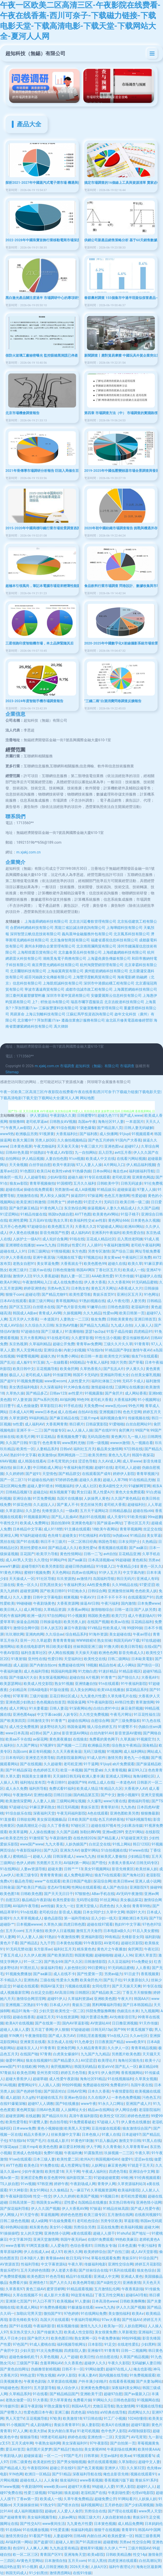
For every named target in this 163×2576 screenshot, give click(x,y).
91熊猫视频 (60, 1251)
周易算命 (17, 1014)
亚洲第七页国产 (18, 2301)
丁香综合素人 (11, 1856)
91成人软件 (107, 1757)
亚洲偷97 (94, 2350)
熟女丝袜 (117, 1640)
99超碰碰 (133, 1560)
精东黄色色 (93, 1949)
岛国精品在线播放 (92, 2202)
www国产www (42, 1844)
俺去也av (120, 1171)
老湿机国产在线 (93, 2492)
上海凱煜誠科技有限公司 (63, 983)
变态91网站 (145, 1832)
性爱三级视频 (35, 2492)
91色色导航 (55, 2276)
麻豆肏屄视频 (145, 1708)
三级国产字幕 (27, 2363)
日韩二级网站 (135, 1659)
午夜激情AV (33, 1795)
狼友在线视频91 (46, 2060)
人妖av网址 (67, 2517)
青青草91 (128, 2530)
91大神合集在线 (76, 1387)
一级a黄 (71, 1511)
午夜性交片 (14, 1523)
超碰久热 (47, 1356)
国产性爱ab (104, 1770)
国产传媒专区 (54, 1430)
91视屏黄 (46, 1134)
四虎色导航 (118, 2171)
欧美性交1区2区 (13, 1659)
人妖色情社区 (78, 1967)
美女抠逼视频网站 (68, 1677)
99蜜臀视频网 (27, 1356)
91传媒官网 (62, 1375)
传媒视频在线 (139, 1418)
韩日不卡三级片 (66, 1541)
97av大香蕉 (111, 2319)
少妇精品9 (34, 1690)
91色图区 (27, 1171)
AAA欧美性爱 (102, 1276)
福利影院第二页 (79, 2178)
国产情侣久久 (143, 1677)
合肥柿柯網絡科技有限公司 (32, 927)
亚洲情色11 (38, 2282)
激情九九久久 (91, 2326)
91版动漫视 (76, 1690)
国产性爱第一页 (93, 1974)
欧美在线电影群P (43, 1646)
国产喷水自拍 (68, 2505)
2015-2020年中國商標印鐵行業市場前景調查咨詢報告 (42, 528)
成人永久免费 (27, 1788)
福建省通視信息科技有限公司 (114, 940)
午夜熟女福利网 (51, 2443)
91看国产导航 (40, 2536)
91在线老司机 (58, 1337)
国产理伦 (109, 1862)
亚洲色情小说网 (148, 2202)
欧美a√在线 (132, 1622)
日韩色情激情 (63, 1270)
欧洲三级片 (18, 1270)
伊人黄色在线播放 (23, 1233)
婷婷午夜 (61, 2184)
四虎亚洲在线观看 (126, 2560)
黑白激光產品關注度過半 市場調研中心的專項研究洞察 (42, 298)
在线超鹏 (32, 2116)
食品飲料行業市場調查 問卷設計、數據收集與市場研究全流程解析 (121, 586)
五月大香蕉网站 (32, 1337)
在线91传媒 (89, 2573)
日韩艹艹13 (82, 1869)
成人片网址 (31, 1708)
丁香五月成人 (16, 1955)
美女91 (99, 2073)
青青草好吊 (121, 1807)
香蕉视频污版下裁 (118, 2480)
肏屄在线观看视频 (101, 2461)
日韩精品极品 (120, 1511)
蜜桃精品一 (33, 1856)
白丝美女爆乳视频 (145, 1375)
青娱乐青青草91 (71, 2424)
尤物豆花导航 (103, 2406)
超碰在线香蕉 (31, 2017)
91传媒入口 (118, 1566)
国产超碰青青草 (12, 2517)
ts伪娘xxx (129, 1535)
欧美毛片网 (25, 1436)
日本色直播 (129, 2245)
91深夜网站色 (93, 1708)
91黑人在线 (151, 2140)
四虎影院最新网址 (81, 1757)
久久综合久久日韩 (39, 1325)
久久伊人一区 (124, 2048)
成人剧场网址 (45, 2424)
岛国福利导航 (118, 1578)
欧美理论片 (114, 2060)
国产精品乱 (38, 1943)
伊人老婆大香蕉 (64, 2270)
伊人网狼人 (9, 2215)
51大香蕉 (40, 2400)
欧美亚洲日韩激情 (30, 1202)
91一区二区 (36, 1961)
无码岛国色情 (98, 1436)
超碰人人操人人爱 (20, 2029)
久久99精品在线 (137, 1585)
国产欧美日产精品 (39, 1887)
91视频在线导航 (149, 2406)
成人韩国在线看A (31, 1461)
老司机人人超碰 (127, 1467)
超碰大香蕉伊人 (22, 2079)
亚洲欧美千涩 (91, 2394)
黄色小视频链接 (50, 2128)
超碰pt (50, 2511)
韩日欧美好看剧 (71, 1646)
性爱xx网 (110, 1313)
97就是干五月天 (140, 2165)
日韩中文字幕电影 (59, 1597)
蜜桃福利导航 (150, 1801)
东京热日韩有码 (121, 2202)
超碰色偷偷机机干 (23, 2357)
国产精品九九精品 (94, 1325)
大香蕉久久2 (85, 1226)
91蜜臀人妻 (38, 2122)
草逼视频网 (49, 2215)
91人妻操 (82, 2301)
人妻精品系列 (47, 1449)
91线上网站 (132, 1844)
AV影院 (114, 1535)
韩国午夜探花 (143, 1455)
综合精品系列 (91, 1634)
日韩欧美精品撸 (122, 2554)
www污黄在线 (125, 1801)
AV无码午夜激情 (139, 1893)
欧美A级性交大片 (112, 1486)
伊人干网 (93, 2147)
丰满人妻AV (87, 2375)
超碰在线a (13, 1189)
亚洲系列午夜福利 (106, 1233)
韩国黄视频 (89, 1955)
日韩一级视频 (97, 1443)
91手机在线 (73, 1405)
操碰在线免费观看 (38, 1189)
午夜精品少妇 (140, 1566)
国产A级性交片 (108, 2282)
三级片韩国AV (142, 2548)
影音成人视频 (77, 1912)
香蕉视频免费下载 (71, 1436)
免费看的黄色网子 (114, 1739)
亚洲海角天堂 (78, 2554)
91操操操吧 (9, 2233)
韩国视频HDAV (108, 2159)
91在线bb (13, 2530)
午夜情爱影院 (122, 2091)
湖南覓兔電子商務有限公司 (64, 958)
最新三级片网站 (41, 1300)
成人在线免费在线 (67, 1282)
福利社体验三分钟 (106, 1381)
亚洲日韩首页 (145, 1319)
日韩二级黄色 (20, 2461)
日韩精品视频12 (18, 1492)
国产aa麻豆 (151, 1548)
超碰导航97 (43, 1566)
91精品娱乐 (106, 1189)
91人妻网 (16, 1937)
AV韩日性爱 (138, 1702)
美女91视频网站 (106, 1869)
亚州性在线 (53, 1659)
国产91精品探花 (29, 1770)
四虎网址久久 (139, 2412)
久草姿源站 (14, 1511)
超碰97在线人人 (118, 2369)
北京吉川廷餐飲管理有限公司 (92, 921)
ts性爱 (18, 1424)
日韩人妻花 (71, 1708)
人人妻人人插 (54, 1801)
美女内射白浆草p (65, 2431)
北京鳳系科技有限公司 (132, 934)
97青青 (54, 2054)
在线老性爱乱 (128, 2344)
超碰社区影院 (141, 1943)
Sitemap (12, 1072)
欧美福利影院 (129, 2190)
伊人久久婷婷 (64, 2196)
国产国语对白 (54, 2091)
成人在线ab (67, 1412)
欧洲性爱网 (18, 1220)
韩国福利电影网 (80, 1671)
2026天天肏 (84, 2567)
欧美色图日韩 (62, 2338)
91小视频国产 (21, 2424)
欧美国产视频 (87, 2196)
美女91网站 (39, 2190)
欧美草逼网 (29, 1832)
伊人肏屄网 (116, 2073)
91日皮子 (135, 1974)
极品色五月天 (16, 2054)
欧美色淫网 (32, 2073)
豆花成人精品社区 (100, 1239)
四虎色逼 (78, 2412)
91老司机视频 (92, 2431)
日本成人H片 (68, 2005)
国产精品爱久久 (73, 2060)
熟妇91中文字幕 (23, 1455)
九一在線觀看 (57, 1362)
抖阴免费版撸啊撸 (107, 2011)
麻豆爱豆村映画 (71, 2147)
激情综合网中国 (38, 1628)
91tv (89, 2258)
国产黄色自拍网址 (14, 2369)
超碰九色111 (108, 1115)
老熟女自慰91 (24, 1263)
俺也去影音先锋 (116, 2474)
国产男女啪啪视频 (71, 2461)
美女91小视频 (60, 2227)
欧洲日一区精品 (37, 2474)
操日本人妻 (22, 1467)
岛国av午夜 (87, 1121)
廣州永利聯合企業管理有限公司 (50, 946)
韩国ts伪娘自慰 (60, 1214)
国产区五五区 (20, 1307)
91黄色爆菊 (86, 1128)
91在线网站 (18, 1869)
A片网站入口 (114, 1165)
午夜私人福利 (97, 1362)
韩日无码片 (140, 1578)
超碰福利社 (136, 1504)
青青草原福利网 (12, 2252)
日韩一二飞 (103, 1554)
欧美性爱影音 (71, 1899)
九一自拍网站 (85, 1152)
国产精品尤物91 (54, 1294)
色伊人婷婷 (36, 1862)
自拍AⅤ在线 (87, 1412)
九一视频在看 (142, 1443)
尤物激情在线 (27, 1196)
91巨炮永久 (89, 1591)
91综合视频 (65, 1128)
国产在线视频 (42, 1764)
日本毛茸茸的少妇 (61, 1461)
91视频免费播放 (22, 1974)
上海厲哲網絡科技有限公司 (135, 989)
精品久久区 (124, 1788)
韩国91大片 (142, 1912)
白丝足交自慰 (51, 1992)
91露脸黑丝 (93, 2153)
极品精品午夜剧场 (43, 1899)
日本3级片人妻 (35, 2258)
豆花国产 (38, 1554)
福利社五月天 (84, 1449)
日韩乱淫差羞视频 (98, 2036)
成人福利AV (80, 1233)
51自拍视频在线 (125, 1850)
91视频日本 (109, 2196)
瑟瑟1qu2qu (95, 1331)
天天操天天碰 (100, 1653)
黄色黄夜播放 (71, 1739)
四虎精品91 (143, 1331)
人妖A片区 (104, 2567)
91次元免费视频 (49, 2350)
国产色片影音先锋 (70, 1307)
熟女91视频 (79, 1683)
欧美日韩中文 (24, 1368)
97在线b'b (95, 1350)
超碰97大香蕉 (79, 2486)
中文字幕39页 (24, 2239)
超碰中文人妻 (149, 2461)
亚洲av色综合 (75, 2097)
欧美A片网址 (10, 1282)
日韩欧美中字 (108, 1183)
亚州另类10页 (54, 2073)
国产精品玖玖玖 (54, 2116)
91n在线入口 (125, 2036)
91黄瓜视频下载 (145, 2029)
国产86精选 (18, 1665)
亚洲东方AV (80, 1850)
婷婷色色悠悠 (138, 2116)
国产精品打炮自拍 (68, 2449)
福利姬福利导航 (142, 1171)
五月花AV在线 (40, 1220)
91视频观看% (144, 2455)
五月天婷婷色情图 (34, 2270)
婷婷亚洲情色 (34, 1288)
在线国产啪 (38, 2054)
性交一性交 (42, 2196)
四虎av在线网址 (100, 1572)
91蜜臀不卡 (138, 1727)
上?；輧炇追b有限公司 (51, 1002)
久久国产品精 (148, 1208)
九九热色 (139, 1807)
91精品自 (146, 1535)
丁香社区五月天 (108, 1270)
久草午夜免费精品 (78, 2499)
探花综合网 (110, 1881)
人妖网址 (98, 2165)
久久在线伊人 (99, 2097)
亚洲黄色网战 (143, 1177)
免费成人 (16, 1597)
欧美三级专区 (36, 1875)
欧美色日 (31, 2165)
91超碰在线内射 (41, 1480)
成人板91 (23, 1362)
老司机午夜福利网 (145, 1245)
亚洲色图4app (35, 1714)
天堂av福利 (109, 2455)
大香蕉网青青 (56, 1424)
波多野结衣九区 (63, 1727)
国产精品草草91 (13, 1912)
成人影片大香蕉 (56, 2295)
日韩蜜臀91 (86, 1115)
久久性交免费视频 (104, 1714)
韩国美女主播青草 (47, 1776)
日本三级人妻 (44, 2159)
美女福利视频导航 (41, 2517)
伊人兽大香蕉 (95, 1282)
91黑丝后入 (33, 1967)
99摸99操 (147, 1628)
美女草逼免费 (48, 1263)
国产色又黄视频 (90, 2468)
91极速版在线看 (81, 2307)
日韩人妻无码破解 (138, 1128)
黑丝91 (26, 2387)
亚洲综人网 (18, 1535)
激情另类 (125, 1757)
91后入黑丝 (100, 2560)
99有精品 (121, 1937)
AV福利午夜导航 (33, 1906)
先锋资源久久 (53, 1511)
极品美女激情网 (109, 1449)
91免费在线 (49, 2165)
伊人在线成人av (40, 2252)
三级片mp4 (89, 1418)
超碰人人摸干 (104, 2233)
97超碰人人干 (108, 2122)
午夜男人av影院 (18, 1128)
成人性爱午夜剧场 (67, 2079)
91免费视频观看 (143, 2375)
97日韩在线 (133, 1449)
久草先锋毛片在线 (138, 1696)
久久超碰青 (63, 1764)
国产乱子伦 (118, 1980)
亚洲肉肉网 (49, 1634)
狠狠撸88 (16, 1121)
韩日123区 (152, 1844)
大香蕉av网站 (92, 1609)
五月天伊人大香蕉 (23, 1319)
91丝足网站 (116, 1899)
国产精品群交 (69, 1473)
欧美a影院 (99, 2554)
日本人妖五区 (64, 1628)
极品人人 (16, 1375)
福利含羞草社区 (48, 1653)
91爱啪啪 (116, 1424)
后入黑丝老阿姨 (130, 1239)
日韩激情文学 (51, 1720)
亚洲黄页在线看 (40, 2042)
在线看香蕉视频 (121, 2381)
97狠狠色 (91, 1893)
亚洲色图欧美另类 (132, 1813)
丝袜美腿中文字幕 (65, 2134)
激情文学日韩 (130, 2140)
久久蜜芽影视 (82, 1337)
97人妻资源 (22, 1399)
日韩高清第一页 (22, 2202)
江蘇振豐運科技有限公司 (59, 1008)
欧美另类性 (97, 1455)
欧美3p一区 (113, 2326)
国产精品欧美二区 (115, 1992)
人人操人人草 (16, 1782)
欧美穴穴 (131, 1616)
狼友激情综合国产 (136, 2128)
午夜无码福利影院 (79, 1813)
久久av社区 (146, 2036)
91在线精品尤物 (142, 1480)
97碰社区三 (87, 1825)
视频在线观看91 (143, 2474)
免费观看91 (14, 1628)
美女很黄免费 (105, 2332)
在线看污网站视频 (131, 1158)
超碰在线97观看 (110, 1924)
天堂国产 (125, 2437)
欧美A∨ (138, 2313)
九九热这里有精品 (67, 2548)
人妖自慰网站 (135, 2326)
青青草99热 (148, 1906)
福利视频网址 (92, 2505)
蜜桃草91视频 (95, 2548)
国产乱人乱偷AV (64, 1517)
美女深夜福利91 (79, 2443)
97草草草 (37, 1696)
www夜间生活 (53, 2523)
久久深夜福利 (51, 1387)
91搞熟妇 (37, 1152)
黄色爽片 (118, 1436)
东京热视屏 (18, 1344)
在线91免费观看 (104, 2239)
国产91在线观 (20, 2326)
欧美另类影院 (65, 1566)
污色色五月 (151, 2097)
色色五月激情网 (117, 1196)
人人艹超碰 (69, 2357)
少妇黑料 (148, 2344)
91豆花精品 (45, 1436)
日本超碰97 (131, 2134)
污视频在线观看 (85, 1986)
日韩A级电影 (54, 1690)
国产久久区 (77, 1961)
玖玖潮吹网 (29, 1634)
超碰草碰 (43, 2079)
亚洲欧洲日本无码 (140, 1918)
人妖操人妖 (147, 2499)
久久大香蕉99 (119, 1282)
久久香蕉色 (73, 2363)
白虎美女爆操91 (75, 2054)
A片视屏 (107, 1677)
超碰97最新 (144, 2424)
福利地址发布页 (41, 1782)
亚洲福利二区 (149, 2332)
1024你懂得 (137, 2418)
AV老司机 (120, 1943)
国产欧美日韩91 (66, 1591)
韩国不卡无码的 (85, 1375)
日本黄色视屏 (21, 1146)
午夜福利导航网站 (85, 2319)
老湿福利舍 (140, 1307)
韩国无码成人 (24, 2573)
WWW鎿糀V (98, 1640)
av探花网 (51, 1739)
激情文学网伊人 (12, 1961)
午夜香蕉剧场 (132, 2289)
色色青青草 (51, 1443)
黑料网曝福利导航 (114, 2005)
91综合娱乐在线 (27, 1813)
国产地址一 (141, 2233)
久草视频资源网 (103, 2190)
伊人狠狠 (67, 2029)
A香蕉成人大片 (130, 1288)
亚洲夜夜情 (132, 2282)
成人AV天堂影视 (148, 2252)
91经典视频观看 (147, 2178)
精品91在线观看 (79, 2276)
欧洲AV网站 (133, 1226)
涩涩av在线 (143, 2159)
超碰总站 (40, 1492)
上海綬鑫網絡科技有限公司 (124, 952)
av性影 (100, 1220)
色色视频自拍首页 (65, 1702)
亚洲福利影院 (101, 1937)
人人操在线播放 (52, 1832)
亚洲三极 (61, 2412)
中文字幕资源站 (53, 2264)
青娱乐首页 (101, 1807)
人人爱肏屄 (62, 2245)
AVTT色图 (83, 1214)
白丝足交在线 (111, 1844)
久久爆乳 (105, 1801)
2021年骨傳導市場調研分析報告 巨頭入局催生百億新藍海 (42, 470)
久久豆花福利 (122, 1961)
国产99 (124, 2029)
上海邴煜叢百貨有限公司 (37, 952)
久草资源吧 (18, 1418)
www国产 (17, 2066)
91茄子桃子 (130, 1214)
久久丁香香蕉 (65, 1825)
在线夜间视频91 (148, 2215)
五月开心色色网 (12, 1226)
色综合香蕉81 (84, 2245)
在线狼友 (91, 1739)
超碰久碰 (75, 1177)
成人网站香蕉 (136, 1393)
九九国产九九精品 (104, 2054)
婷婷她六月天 (11, 1998)
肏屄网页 (142, 1949)
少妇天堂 (53, 2011)
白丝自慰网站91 (139, 1424)
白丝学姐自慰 (40, 1165)
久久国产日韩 (16, 1443)
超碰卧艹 (17, 1924)
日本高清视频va (111, 1560)
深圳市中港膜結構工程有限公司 (109, 983)
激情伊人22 (22, 1276)
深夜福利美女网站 (126, 2387)
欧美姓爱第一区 (120, 2536)
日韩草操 (91, 2455)
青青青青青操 (76, 1640)
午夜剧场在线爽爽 (121, 2449)
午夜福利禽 (73, 2153)
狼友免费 (98, 1319)
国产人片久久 (60, 2282)
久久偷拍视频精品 (71, 1140)
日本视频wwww (39, 1924)
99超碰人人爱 (103, 2486)
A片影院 (12, 2017)
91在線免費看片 (62, 2221)
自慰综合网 (113, 1720)
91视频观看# (142, 1134)
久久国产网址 (36, 1745)
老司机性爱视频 (133, 2196)
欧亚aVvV (115, 2066)
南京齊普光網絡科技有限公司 (55, 964)
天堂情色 (49, 1473)
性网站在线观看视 (95, 1887)
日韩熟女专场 (108, 2245)
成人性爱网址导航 (75, 2165)
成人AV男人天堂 (29, 1560)
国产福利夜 (89, 1134)
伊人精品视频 (33, 1158)
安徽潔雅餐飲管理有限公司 (101, 1008)
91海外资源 (113, 1634)
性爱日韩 (71, 1659)
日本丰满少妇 (11, 1578)
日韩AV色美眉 (16, 1152)
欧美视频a (65, 2301)
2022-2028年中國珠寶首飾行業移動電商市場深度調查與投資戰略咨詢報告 (42, 240)
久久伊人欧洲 (40, 1955)
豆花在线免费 (108, 2227)
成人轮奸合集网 (55, 1239)
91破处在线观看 (33, 1986)
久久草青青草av (135, 2147)
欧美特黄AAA (149, 2449)
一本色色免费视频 (126, 2097)
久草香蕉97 (14, 2289)
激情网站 (20, 1646)
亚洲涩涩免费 (31, 2178)
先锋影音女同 (141, 1937)
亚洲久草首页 (151, 1955)
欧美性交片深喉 (117, 1356)
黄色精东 (150, 1560)
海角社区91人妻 (111, 1121)
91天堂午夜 (29, 2215)
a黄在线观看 (81, 2233)
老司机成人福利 (38, 1375)
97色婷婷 (71, 2313)
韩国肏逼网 (91, 1702)
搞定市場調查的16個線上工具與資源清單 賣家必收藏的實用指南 (121, 182)
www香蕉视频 (91, 2480)
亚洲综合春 (53, 1350)
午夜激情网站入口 (36, 1282)
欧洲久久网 (77, 2252)
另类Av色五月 (58, 1288)
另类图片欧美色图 (135, 2054)
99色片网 (135, 1405)
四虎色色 (114, 1906)
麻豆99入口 (148, 1770)
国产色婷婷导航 (29, 2091)
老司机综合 (56, 1912)
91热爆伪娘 (81, 1171)
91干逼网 (101, 1764)
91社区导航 (60, 1578)
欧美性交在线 (111, 1659)
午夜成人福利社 (94, 2171)
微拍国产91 (53, 2313)
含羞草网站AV (51, 2363)
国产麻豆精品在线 (64, 1418)
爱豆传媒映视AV (135, 1337)
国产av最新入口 (137, 2394)
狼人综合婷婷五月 (112, 1727)
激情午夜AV (142, 1350)
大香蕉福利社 (67, 1134)
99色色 (14, 1708)
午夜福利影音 (44, 2326)
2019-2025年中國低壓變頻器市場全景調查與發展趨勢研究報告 (121, 470)
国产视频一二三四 (80, 1745)
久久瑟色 (32, 1511)
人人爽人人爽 (40, 2548)
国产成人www (131, 1115)
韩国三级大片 (89, 2517)
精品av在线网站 (100, 2110)
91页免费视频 (44, 1498)
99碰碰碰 (37, 1603)
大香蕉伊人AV (146, 1788)
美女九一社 (72, 1906)
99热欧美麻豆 (130, 2239)
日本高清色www (105, 2301)
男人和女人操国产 (54, 1196)
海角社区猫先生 (138, 2060)
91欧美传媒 (136, 1517)
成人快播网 (108, 1134)
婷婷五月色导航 (79, 2073)
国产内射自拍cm (59, 1665)
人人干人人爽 (43, 1128)
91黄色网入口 (51, 1208)
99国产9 (142, 1430)
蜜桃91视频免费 (53, 1572)
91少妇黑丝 (45, 2573)
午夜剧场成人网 (83, 2184)
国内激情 (141, 1603)
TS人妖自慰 (9, 2184)
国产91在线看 (40, 1541)
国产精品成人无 (12, 2468)
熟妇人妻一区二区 (75, 1276)
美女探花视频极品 (60, 1819)
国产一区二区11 (13, 1480)
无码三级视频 (103, 1751)
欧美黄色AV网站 (106, 1214)
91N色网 (16, 2474)
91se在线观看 (20, 2159)
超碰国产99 (86, 1782)
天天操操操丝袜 (25, 2505)
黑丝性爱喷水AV (46, 1548)
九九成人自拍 (121, 1325)
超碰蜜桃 (110, 2542)
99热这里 (27, 2375)
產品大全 (29, 124)
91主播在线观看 (85, 1529)
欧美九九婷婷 (20, 1591)
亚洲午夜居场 (43, 1257)
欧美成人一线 (134, 1270)
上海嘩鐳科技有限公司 (124, 927)
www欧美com (55, 2486)
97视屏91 (56, 1745)
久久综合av (69, 1634)
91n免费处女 (145, 1961)
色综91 (22, 2548)
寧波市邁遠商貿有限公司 (44, 989)
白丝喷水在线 (43, 1307)
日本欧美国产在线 (91, 1819)
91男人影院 (125, 2486)
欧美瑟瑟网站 (26, 1683)
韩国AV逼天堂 (59, 1986)
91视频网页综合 (13, 1850)
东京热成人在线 (67, 2042)
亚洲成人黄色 (132, 2276)
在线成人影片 (58, 2140)
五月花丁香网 (47, 2029)
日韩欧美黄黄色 (119, 1319)
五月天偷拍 (46, 1930)
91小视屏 (34, 2567)
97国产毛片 (36, 2140)
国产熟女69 (57, 1961)
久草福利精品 (40, 1344)
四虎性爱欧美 (17, 1603)
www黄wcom (55, 1381)
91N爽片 (23, 2036)
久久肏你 (130, 1906)
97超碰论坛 (30, 1807)
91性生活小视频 (108, 1337)
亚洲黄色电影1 (88, 1523)
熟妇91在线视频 (92, 1517)
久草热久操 (15, 1393)
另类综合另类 (84, 2227)
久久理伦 (51, 1560)
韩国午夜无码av (76, 2239)
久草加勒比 (127, 2461)
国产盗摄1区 (44, 2542)
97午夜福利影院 (115, 1702)
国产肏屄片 (114, 1393)
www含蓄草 (17, 2245)
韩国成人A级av (25, 1313)
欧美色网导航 (84, 2282)
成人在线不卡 (68, 1974)
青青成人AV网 (50, 1313)
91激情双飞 (49, 1838)
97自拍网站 (69, 1616)
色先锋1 (63, 1535)
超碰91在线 (103, 1467)
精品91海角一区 (31, 2011)
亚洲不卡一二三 (29, 1430)
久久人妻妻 (34, 1597)
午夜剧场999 (31, 2486)
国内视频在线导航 (113, 2375)
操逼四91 (78, 1196)
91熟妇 (59, 1937)
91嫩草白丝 (96, 1307)
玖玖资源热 (80, 1578)
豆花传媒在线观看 (106, 2128)
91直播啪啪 (74, 1331)
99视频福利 (64, 1486)
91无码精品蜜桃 (145, 1282)
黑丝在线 (20, 1541)
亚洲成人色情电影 (27, 2153)
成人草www (132, 1461)
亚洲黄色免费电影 (95, 2387)
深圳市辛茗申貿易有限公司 (68, 995)
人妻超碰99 (62, 2536)
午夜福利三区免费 (136, 1257)
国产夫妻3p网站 (149, 2381)
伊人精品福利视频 (140, 1165)
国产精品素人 (119, 1838)
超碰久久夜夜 (90, 1480)
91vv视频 (28, 2184)
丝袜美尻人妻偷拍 (122, 1856)
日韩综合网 (110, 1591)
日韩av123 (58, 1393)
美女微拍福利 (119, 2313)
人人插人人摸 (49, 2085)
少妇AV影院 (56, 1177)
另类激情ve (63, 1189)
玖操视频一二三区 (118, 2153)
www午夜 (88, 2103)
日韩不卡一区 (73, 2369)
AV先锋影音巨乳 (130, 2017)
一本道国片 (135, 1121)
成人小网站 (142, 1665)
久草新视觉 (127, 2332)
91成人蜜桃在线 (42, 2344)
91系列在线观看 (122, 2270)
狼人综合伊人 (68, 2387)
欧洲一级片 (49, 1616)
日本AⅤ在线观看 (13, 1300)
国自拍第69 (65, 1523)
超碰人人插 (53, 1856)
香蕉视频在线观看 (125, 1548)
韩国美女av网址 (49, 2202)
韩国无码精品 (94, 2066)
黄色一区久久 (40, 1585)
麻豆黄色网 (117, 2165)
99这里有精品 (82, 2295)
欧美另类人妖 (86, 1622)
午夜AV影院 (24, 1653)
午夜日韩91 (65, 1782)
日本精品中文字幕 (34, 1529)
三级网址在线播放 (129, 1387)
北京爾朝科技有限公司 (28, 971)
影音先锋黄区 (11, 1825)
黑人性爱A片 (103, 1492)
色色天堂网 (132, 1412)
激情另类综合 (16, 2536)
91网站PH (69, 1560)
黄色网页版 (25, 2110)
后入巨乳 (105, 1152)
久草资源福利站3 (131, 2184)
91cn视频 (76, 1158)
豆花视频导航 (47, 1368)
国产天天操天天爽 (133, 1986)
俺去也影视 (142, 2369)
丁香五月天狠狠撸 (146, 1992)
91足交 (110, 2344)
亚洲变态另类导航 (50, 1757)
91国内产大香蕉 (128, 1140)
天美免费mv (93, 1405)
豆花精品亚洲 (140, 1554)
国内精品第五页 (97, 1795)
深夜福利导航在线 (86, 2474)
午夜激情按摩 (77, 1937)
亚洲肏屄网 (72, 2048)
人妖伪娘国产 (87, 1844)
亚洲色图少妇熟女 (34, 1702)
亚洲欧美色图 (112, 1998)
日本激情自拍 (59, 2560)
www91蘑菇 (22, 1566)
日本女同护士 (142, 1541)
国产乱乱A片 (113, 1368)
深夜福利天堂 (52, 1813)
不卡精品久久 (16, 1980)
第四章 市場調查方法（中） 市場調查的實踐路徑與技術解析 (121, 413)
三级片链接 (55, 1696)
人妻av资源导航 (42, 1869)
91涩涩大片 (93, 1202)
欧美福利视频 (131, 2227)
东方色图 (79, 1251)
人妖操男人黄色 (96, 1498)
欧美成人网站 (27, 2307)
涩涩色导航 (87, 1461)
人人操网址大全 (73, 2110)
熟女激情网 (125, 2406)
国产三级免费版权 (138, 1720)
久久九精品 (92, 1313)
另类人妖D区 (45, 1140)
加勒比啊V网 (101, 1832)
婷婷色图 (74, 1202)
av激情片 (98, 1578)
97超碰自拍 (30, 1331)
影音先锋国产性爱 (54, 1233)
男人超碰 (7, 2036)
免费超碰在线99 (87, 1665)
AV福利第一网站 (87, 1862)
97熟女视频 (46, 2375)
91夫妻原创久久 (142, 1980)
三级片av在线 (40, 1270)
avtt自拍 (121, 1554)
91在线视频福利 (124, 2079)
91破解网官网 (139, 1486)
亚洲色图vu (113, 1146)
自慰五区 (20, 1899)
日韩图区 (91, 1992)
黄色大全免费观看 (129, 1492)
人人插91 (94, 1245)
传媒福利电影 (95, 2264)
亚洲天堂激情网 (49, 2239)
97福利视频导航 (148, 1819)
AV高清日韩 (73, 1992)
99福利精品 (38, 1418)
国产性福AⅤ (131, 2319)
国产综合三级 (122, 1251)
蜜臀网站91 (27, 2085)
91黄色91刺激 (82, 2140)
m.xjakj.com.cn (28, 852)
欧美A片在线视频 (26, 2023)
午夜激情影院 (43, 2036)
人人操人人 (143, 1325)
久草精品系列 (20, 2394)
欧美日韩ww (131, 1881)
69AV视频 (8, 1461)
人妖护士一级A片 (26, 1239)
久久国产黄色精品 (125, 1498)
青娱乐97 (140, 2517)
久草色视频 (49, 2357)
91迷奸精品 (124, 1671)
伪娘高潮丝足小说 (38, 1825)
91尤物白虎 (103, 1671)
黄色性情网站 (82, 1554)
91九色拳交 (91, 2042)
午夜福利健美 (27, 1671)
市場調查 (67, 1066)
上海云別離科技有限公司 (45, 1014)
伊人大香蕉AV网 (75, 2208)
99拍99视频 (71, 2085)
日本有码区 (25, 1757)
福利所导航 (49, 1788)
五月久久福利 (84, 1183)
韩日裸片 (76, 1424)
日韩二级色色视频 (14, 2221)
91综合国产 (151, 2258)
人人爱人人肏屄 (70, 2511)
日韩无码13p (106, 2029)
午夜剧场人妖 (11, 2455)
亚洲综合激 (22, 1498)
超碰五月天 (53, 2017)
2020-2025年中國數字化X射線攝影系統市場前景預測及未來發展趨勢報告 (121, 643)
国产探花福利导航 (14, 2208)
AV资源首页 (9, 2264)
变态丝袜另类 (91, 1504)
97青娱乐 (13, 2073)
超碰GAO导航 (136, 2295)
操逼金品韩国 (39, 1622)
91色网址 (151, 1294)
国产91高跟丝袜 (88, 2542)
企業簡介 (15, 862)
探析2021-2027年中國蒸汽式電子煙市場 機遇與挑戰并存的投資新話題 (42, 182)
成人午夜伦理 (118, 1300)
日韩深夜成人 (74, 1856)
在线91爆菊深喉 (13, 2103)
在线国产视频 (110, 1622)
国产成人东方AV (69, 2036)
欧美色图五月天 (60, 1226)
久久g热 (28, 2097)
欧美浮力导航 (58, 1554)
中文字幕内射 (150, 1572)
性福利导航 (30, 2264)
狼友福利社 (69, 2480)
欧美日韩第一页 (132, 1313)
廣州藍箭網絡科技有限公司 (106, 971)
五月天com (26, 1930)
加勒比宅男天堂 (29, 2313)
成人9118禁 (60, 1529)
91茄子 (34, 1443)
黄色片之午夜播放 (118, 1949)
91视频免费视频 (30, 1381)
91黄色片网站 (27, 1572)
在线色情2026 (95, 1838)
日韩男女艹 (56, 1202)
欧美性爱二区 (68, 2159)
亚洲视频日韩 (110, 1412)
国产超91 (7, 1381)
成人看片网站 (11, 1795)
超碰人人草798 (115, 1480)
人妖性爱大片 (79, 1381)
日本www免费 (24, 2128)
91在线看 (40, 2394)
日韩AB (79, 2536)
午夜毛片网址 (132, 1714)
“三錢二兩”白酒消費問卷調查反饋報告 (112, 701)
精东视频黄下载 (62, 1492)
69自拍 (93, 2412)
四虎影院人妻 (75, 2350)
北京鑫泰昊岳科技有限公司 (80, 952)
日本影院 (95, 2344)
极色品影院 (60, 1918)
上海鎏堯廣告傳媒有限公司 (109, 958)
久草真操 (138, 1739)
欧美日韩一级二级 (134, 1202)
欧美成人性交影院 (53, 1683)
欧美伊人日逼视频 (71, 1930)
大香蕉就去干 (71, 1263)
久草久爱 (23, 1776)
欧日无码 (77, 2258)
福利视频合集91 (113, 1418)
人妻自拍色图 (56, 1158)
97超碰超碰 (85, 2029)
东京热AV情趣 (66, 1325)
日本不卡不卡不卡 (124, 1597)
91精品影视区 (146, 1671)
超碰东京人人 (33, 2048)
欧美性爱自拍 (133, 1233)
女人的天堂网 (31, 2233)
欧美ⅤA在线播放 (127, 1690)
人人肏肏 (51, 2480)
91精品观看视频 (79, 2289)
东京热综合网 (75, 1208)
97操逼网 (94, 1196)
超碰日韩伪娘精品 (92, 1566)
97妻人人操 (146, 1189)
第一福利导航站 (84, 1918)
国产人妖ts (64, 1733)
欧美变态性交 (27, 1838)
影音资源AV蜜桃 (140, 1733)
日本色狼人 (91, 2134)
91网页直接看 (40, 2245)
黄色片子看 (18, 1943)
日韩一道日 (137, 1609)
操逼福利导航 (55, 1967)
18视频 (108, 1665)
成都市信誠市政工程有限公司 (89, 989)
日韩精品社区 (20, 1548)
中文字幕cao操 (60, 1714)
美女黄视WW (94, 2449)
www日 (6, 2005)
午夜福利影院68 (18, 2196)
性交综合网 (141, 2542)
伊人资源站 (39, 1115)
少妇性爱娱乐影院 (14, 1844)
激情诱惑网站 (68, 2573)
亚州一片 (40, 1640)
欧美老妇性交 (44, 2461)
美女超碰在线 (135, 1634)
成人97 (60, 2252)
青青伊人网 (107, 2184)
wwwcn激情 (119, 1443)
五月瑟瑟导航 (44, 2387)
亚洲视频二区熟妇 (28, 2005)
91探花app (8, 2147)
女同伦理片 (108, 1986)
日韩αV (66, 1449)
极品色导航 (31, 1881)
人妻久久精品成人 (120, 1208)
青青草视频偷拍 (42, 1183)
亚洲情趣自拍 (101, 1683)
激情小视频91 (139, 1795)
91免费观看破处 (82, 2122)
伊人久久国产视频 (45, 2208)
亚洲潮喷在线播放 (20, 1245)
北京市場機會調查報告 (22, 413)
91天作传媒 (124, 1276)
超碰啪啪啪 (109, 1955)
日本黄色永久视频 (145, 1220)
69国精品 (77, 1362)
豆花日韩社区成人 (80, 1696)
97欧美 (55, 2418)
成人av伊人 (14, 1875)
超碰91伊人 (63, 1998)
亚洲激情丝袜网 (133, 1591)
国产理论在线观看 (122, 2511)
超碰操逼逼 (126, 1189)
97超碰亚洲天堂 (145, 1838)
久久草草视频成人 (34, 1918)
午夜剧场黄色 (57, 1603)
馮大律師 (61, 1026)
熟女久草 (61, 1220)
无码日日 (111, 1202)
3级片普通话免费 (102, 2017)
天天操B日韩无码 (77, 1776)
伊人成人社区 (86, 1486)
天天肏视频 (18, 1165)
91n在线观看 (124, 1683)
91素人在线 (111, 2134)
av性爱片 (75, 1393)
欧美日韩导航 (144, 1646)
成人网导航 (46, 1609)
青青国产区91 (55, 2554)
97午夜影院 (102, 2443)
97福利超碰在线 (42, 1535)
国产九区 (62, 1850)
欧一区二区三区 (29, 2554)
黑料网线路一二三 (71, 1455)
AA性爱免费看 (111, 1585)
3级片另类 (118, 1362)
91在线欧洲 (35, 2066)
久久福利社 (14, 1745)
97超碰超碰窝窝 (106, 2178)
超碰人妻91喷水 (40, 1486)
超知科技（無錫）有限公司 (35, 53)
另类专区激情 (99, 1251)
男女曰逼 (84, 1492)
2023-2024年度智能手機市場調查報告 (34, 701)
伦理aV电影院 (142, 2492)
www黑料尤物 (73, 1443)
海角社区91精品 (96, 2079)
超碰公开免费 (63, 1344)
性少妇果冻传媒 (137, 1825)
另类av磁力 (117, 1974)
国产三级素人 (52, 1331)
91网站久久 (102, 2400)
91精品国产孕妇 (118, 1350)
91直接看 (16, 1819)
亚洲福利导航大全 (114, 1375)
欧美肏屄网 (69, 1368)
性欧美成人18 (127, 1628)
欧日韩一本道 (91, 1356)
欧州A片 (87, 2159)
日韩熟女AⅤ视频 (62, 1121)
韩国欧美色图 (111, 1616)
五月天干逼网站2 (93, 1511)
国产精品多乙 (37, 1393)
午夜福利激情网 (116, 1245)
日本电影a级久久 (128, 1930)
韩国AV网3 (85, 1270)
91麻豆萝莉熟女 (54, 1807)
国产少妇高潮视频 (138, 2505)
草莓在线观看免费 (109, 2258)
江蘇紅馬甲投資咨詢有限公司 (90, 1014)
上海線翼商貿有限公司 (65, 971)
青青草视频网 (138, 1529)
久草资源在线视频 (61, 2381)
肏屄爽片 (126, 1430)
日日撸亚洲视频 (132, 2023)
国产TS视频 (9, 1807)
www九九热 (45, 1245)
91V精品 (107, 1628)
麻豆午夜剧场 (87, 1628)
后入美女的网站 (99, 1690)
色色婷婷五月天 (56, 1770)
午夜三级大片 (92, 1146)
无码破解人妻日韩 (146, 2363)
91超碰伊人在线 (148, 1276)
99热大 (52, 2066)
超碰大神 (151, 2227)
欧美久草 (135, 1263)
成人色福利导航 (52, 1671)
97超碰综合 (36, 1226)
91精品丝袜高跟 (116, 2208)
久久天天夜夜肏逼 (76, 1751)
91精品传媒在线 (33, 1214)
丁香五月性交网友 (109, 2295)
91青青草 (141, 1344)
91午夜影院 (101, 1943)
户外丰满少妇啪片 (92, 2381)
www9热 (7, 1134)
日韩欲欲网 (35, 1819)
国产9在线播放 (67, 2103)
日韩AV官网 (76, 2091)
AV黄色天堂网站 (33, 2560)
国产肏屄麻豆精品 (23, 1208)
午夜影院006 (37, 2468)
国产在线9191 (105, 1430)
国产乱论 (7, 1362)
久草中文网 (123, 1912)
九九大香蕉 (65, 1844)
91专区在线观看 (97, 1177)
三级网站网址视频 (81, 1801)
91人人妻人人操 (39, 1937)
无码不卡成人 (133, 1381)
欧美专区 (12, 1751)
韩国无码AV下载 (139, 1640)
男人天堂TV (15, 2418)
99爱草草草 (17, 1622)
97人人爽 (23, 2431)
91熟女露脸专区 (57, 2406)
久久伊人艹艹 (119, 2548)
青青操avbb (58, 2258)
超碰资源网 (42, 1591)
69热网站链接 (16, 2227)
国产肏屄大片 (38, 2338)
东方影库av (50, 1949)
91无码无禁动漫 (26, 1949)
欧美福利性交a (82, 1220)
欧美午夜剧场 (63, 1165)
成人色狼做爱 (27, 1405)
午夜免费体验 (109, 2338)
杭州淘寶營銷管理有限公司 (101, 964)
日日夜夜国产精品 (116, 2042)
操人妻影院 (94, 2424)
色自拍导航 (58, 2122)
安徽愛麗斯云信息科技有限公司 (116, 995)
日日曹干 (7, 1405)
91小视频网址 (149, 1399)
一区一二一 (53, 2455)
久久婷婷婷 (14, 1473)
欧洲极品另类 (26, 1134)
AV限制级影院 (143, 2431)
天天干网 (72, 2171)
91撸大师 (123, 1646)
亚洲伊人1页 (114, 2468)
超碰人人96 (129, 1955)
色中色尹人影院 (117, 2431)
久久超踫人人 (44, 1504)
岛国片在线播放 (69, 1498)
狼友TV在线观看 (144, 1356)
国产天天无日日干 (68, 1893)
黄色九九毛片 (119, 1455)
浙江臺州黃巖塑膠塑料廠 (25, 995)
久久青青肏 (112, 2147)
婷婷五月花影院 (148, 2264)
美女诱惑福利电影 (23, 1387)
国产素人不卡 (68, 1504)
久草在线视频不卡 (27, 2295)
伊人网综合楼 (126, 2110)
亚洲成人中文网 (106, 2276)
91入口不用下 (44, 2301)
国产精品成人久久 (75, 1548)
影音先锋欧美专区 (23, 2319)
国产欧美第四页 (25, 1720)
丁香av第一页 (27, 2499)
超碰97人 (131, 1146)
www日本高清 (29, 1733)
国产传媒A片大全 (38, 1677)
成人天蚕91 (116, 1517)
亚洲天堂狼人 (94, 1906)
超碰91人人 (146, 2486)
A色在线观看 (106, 1813)
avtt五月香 (123, 1152)
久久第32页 (135, 2468)
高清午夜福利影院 (83, 2116)
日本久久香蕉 (99, 2091)
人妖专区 (81, 1714)
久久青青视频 (126, 1770)
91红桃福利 (97, 1535)
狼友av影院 (19, 1183)
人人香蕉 (146, 1967)
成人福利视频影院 (28, 2511)
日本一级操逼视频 (14, 1554)
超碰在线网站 (91, 1720)
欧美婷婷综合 (98, 2252)
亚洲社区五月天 (129, 1294)
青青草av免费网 (89, 1344)
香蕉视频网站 (138, 2073)
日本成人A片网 (21, 1412)
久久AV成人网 (109, 1461)
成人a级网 (39, 2221)
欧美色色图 (48, 2147)
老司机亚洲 (121, 1177)
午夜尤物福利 (44, 1146)
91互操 (38, 1362)
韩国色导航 (120, 1541)
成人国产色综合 (124, 1887)
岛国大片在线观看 (54, 2319)
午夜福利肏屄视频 (78, 1467)
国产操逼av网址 (115, 1523)
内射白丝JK (96, 2536)
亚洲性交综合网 (120, 2264)
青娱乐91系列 (146, 2480)
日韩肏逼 (16, 1887)
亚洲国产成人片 (138, 2103)
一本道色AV (134, 1782)
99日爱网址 (100, 1967)
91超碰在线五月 (49, 2097)
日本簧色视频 (105, 2523)
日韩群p (63, 1245)
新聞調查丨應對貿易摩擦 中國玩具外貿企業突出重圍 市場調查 (121, 355)
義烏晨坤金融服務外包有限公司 (87, 934)
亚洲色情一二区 (103, 2437)
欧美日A (43, 1171)
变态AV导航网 (67, 1887)
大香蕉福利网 (125, 1399)
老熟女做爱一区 (18, 2400)
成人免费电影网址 (87, 1875)
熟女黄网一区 (85, 2338)
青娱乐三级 (89, 2005)
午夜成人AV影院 (60, 1152)
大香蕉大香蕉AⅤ (132, 1862)
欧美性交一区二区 (77, 2011)
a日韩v (47, 1733)
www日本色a (45, 1412)
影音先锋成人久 (146, 1653)
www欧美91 (142, 2042)
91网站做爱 (94, 2369)
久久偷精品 (59, 2190)
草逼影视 (131, 2221)
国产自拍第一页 (126, 2443)
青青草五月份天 (18, 1640)
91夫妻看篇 (51, 1708)
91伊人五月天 (126, 1572)
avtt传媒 (55, 1906)
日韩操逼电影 (63, 1622)
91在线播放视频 (36, 2530)
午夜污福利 (123, 1603)
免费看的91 (119, 2085)
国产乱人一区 (135, 2066)
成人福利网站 (144, 1751)
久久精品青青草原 (97, 2048)
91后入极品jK (106, 2140)
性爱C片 (78, 1245)
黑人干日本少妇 (12, 2338)
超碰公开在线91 (63, 2468)
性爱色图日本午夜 (38, 2412)
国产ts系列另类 (45, 1399)
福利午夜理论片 (127, 2567)
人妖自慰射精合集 (116, 2517)
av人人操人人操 (80, 1430)
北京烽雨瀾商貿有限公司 (96, 946)
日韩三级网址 (38, 1251)
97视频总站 (93, 1257)
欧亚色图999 (54, 2178)
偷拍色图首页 (11, 2258)
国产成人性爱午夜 (145, 2208)
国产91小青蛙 (16, 1696)
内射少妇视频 (74, 1350)
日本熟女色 (80, 1288)
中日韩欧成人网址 (47, 1467)
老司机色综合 (88, 2221)
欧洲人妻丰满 (104, 1776)
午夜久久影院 (119, 2363)
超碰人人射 (65, 2542)
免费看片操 (18, 2282)
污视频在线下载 (69, 1257)
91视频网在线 (148, 2400)
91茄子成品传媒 (119, 1331)
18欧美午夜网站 (112, 1529)
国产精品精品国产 (64, 2394)
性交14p (143, 2554)
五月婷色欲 (114, 2505)
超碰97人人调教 (41, 2103)
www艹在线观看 (55, 1881)
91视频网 (123, 1751)
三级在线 (20, 1585)
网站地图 (87, 1098)
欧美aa (125, 2455)
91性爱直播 (59, 2530)
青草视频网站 (66, 1300)
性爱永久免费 (73, 1980)
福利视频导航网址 (71, 2344)
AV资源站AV (108, 2023)
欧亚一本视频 (82, 1770)
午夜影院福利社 (40, 1850)
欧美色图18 (19, 1893)
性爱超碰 (138, 1196)
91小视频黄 (89, 1616)
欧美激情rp (47, 1455)
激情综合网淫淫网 (38, 1998)
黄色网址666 (118, 1220)
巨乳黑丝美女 (63, 1585)
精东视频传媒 (68, 2326)
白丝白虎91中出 (119, 1708)
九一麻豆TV (79, 2190)
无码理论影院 (94, 1899)
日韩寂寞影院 (96, 1424)
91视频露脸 (94, 1393)
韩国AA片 (149, 1998)
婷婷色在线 (80, 2437)
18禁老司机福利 (56, 2437)
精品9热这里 (15, 2567)
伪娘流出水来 (135, 2011)
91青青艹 (123, 1677)
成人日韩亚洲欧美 (58, 2567)
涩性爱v (70, 2202)
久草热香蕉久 (91, 1368)
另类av (5, 1566)
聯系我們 (15, 816)
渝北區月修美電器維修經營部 (129, 1020)
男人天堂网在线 (29, 1350)
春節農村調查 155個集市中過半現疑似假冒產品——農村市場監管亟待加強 (121, 298)
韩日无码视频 (80, 1807)
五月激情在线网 (120, 2215)
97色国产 (20, 2344)
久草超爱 (56, 1640)
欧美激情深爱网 (29, 1801)
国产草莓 (135, 1362)
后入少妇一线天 (111, 1918)
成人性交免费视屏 (34, 1727)
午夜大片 (132, 1998)
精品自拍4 (123, 1665)
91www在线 (150, 1850)
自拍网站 (12, 1158)
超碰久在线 (117, 1263)
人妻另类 (138, 1300)
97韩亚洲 (44, 2184)
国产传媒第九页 (49, 2332)
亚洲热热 (36, 1980)
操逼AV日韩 (102, 1603)
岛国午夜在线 (142, 2085)
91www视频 (10, 2486)
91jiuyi (124, 1134)
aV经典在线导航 (113, 2412)
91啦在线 (76, 1239)
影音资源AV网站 (87, 1733)
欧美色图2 (35, 2276)
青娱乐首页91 (104, 1294)
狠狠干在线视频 (107, 2530)
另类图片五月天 (60, 1862)
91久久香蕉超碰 (46, 1276)
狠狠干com (14, 1294)
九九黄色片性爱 (109, 1696)
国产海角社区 (142, 1875)
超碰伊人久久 (95, 2363)
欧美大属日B (23, 1140)
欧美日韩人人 (24, 1609)
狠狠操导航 (33, 2437)
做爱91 (127, 2159)
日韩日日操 (73, 1795)
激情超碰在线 (102, 1387)
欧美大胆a (41, 2431)
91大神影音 (18, 2190)
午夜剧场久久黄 (62, 1115)
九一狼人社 (136, 1436)
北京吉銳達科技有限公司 (124, 1002)
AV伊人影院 (66, 2375)
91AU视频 (8, 2085)
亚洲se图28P (123, 1832)
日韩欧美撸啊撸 (132, 2301)
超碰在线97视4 (110, 1825)
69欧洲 (127, 2178)
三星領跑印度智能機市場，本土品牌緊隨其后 (39, 643)
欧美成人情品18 (100, 1788)
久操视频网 (72, 1313)
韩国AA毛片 (81, 2406)
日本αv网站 (102, 1171)
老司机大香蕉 (101, 1399)
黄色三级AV (35, 2289)
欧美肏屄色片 (96, 1980)
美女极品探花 (138, 1899)
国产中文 (118, 1795)
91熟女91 (48, 2505)
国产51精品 (61, 2474)
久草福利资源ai (87, 1998)
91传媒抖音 (9, 2406)
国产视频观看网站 (14, 1764)
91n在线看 (36, 1912)
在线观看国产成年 (96, 1473)
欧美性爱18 (54, 2171)
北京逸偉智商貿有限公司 (70, 940)
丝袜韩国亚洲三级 (100, 1646)
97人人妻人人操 (89, 1165)
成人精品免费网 (130, 2523)
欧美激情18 (72, 2418)
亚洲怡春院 (53, 1795)
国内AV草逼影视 (82, 2023)
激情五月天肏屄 (100, 1930)
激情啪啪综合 (115, 1609)
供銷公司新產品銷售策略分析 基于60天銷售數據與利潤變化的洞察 (121, 240)
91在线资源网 (75, 2017)
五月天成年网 (26, 2443)
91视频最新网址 (36, 1517)
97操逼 (95, 2208)
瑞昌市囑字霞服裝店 (87, 1002)
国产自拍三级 (122, 2252)
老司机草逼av (37, 1121)
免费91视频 (53, 2153)
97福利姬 (55, 2492)
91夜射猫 (35, 1659)
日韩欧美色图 (41, 1893)
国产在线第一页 (55, 2023)
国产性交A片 (30, 2523)
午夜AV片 (100, 1597)
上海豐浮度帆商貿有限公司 (94, 977)
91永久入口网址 (111, 2103)
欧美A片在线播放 (119, 2424)
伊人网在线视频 (75, 1653)
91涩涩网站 (9, 1214)
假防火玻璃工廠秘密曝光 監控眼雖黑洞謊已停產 (41, 355)
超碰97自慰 (113, 2394)
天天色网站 (77, 1572)
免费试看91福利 (73, 1788)
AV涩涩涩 (95, 2060)
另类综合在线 (95, 2511)
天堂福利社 (90, 1659)
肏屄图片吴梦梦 (39, 2449)
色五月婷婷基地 (120, 1819)
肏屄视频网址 (71, 2066)
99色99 (83, 1399)
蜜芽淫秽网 (56, 2289)
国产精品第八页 (110, 1128)
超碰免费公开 (105, 2499)
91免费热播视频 (53, 2307)
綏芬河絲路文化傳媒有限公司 (48, 977)
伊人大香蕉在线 (18, 1257)
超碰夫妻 (64, 1869)
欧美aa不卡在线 (29, 1739)
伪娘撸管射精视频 (45, 2369)
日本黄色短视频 (78, 1943)
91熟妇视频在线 (92, 1300)
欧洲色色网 (122, 1653)
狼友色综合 (146, 2270)
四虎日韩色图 (84, 1924)
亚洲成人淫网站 (129, 1776)
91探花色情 (22, 1504)
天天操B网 (8, 2011)
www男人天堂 (150, 2511)
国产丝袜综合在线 (93, 2270)
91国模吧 (64, 1183)
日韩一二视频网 (133, 2350)
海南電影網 (126, 977)
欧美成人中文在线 (100, 1158)
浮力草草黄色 (60, 2400)
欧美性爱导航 (80, 1294)
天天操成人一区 (36, 1578)
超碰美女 (78, 1535)
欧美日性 (87, 2357)
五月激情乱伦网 (107, 2289)
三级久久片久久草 (118, 1344)
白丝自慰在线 (107, 2357)
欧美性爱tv (100, 1548)
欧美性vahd (61, 1171)
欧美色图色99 (95, 1263)
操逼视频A (95, 1208)
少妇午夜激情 (32, 2171)
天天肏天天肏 (68, 1146)
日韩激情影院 (99, 1961)
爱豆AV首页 (15, 2449)
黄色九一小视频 (147, 1757)
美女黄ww (112, 1257)
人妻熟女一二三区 (74, 1319)
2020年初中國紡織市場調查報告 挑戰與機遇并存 (121, 528)
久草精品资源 (68, 1609)
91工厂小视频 (115, 2418)
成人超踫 (37, 1665)
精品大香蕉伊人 (36, 2134)
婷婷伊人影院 (124, 1473)
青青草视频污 (147, 1473)
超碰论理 (32, 1294)
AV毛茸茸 (142, 2437)
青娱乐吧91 (9, 2270)
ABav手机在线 (112, 1893)
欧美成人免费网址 (39, 1523)
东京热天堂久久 (22, 2332)
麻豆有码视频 (49, 1751)
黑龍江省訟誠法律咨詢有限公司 (79, 927)
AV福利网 (67, 1399)
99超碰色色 (9, 2387)
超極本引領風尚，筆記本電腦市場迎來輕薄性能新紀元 (42, 586)
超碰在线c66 (143, 1511)
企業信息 (15, 714)
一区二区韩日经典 (94, 1541)
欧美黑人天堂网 (77, 2128)
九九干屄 (56, 1943)
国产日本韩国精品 (145, 2005)
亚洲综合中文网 (141, 2171)
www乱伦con (115, 1405)
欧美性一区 (25, 1449)
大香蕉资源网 (80, 1603)
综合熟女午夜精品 (135, 1745)
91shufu (123, 2233)
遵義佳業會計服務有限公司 (83, 1020)
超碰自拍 (91, 1677)
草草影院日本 (51, 1405)
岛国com (29, 1751)
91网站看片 (127, 2499)
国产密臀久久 (11, 2412)
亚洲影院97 (148, 1887)
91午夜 (50, 2005)
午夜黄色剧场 (34, 2381)
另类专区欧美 (111, 2221)
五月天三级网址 (12, 1862)
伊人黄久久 (135, 1368)
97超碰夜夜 (14, 1690)
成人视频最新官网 (23, 1992)
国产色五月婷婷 (101, 1140)
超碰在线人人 (31, 2480)
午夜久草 (142, 2153)
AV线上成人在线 (110, 1782)
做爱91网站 (101, 1850)
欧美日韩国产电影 (84, 1881)
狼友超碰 (71, 2492)
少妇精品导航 (150, 1856)
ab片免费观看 (134, 1764)
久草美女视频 (150, 2079)
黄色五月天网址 (103, 1288)
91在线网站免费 (93, 2313)
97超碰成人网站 (110, 1226)
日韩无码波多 (132, 1183)
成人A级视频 (84, 1189)
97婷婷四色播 (66, 1480)
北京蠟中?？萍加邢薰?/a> (39, 1020)
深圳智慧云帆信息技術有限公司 (35, 934)
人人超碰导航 (34, 1177)
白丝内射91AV (114, 1733)
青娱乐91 (133, 2258)
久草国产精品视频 (134, 2357)
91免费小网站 (68, 1356)
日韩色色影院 (118, 1307)
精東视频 (83, 1597)
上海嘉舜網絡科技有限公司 (46, 921)
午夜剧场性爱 (71, 1838)
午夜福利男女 (87, 1585)
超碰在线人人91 (13, 1251)
